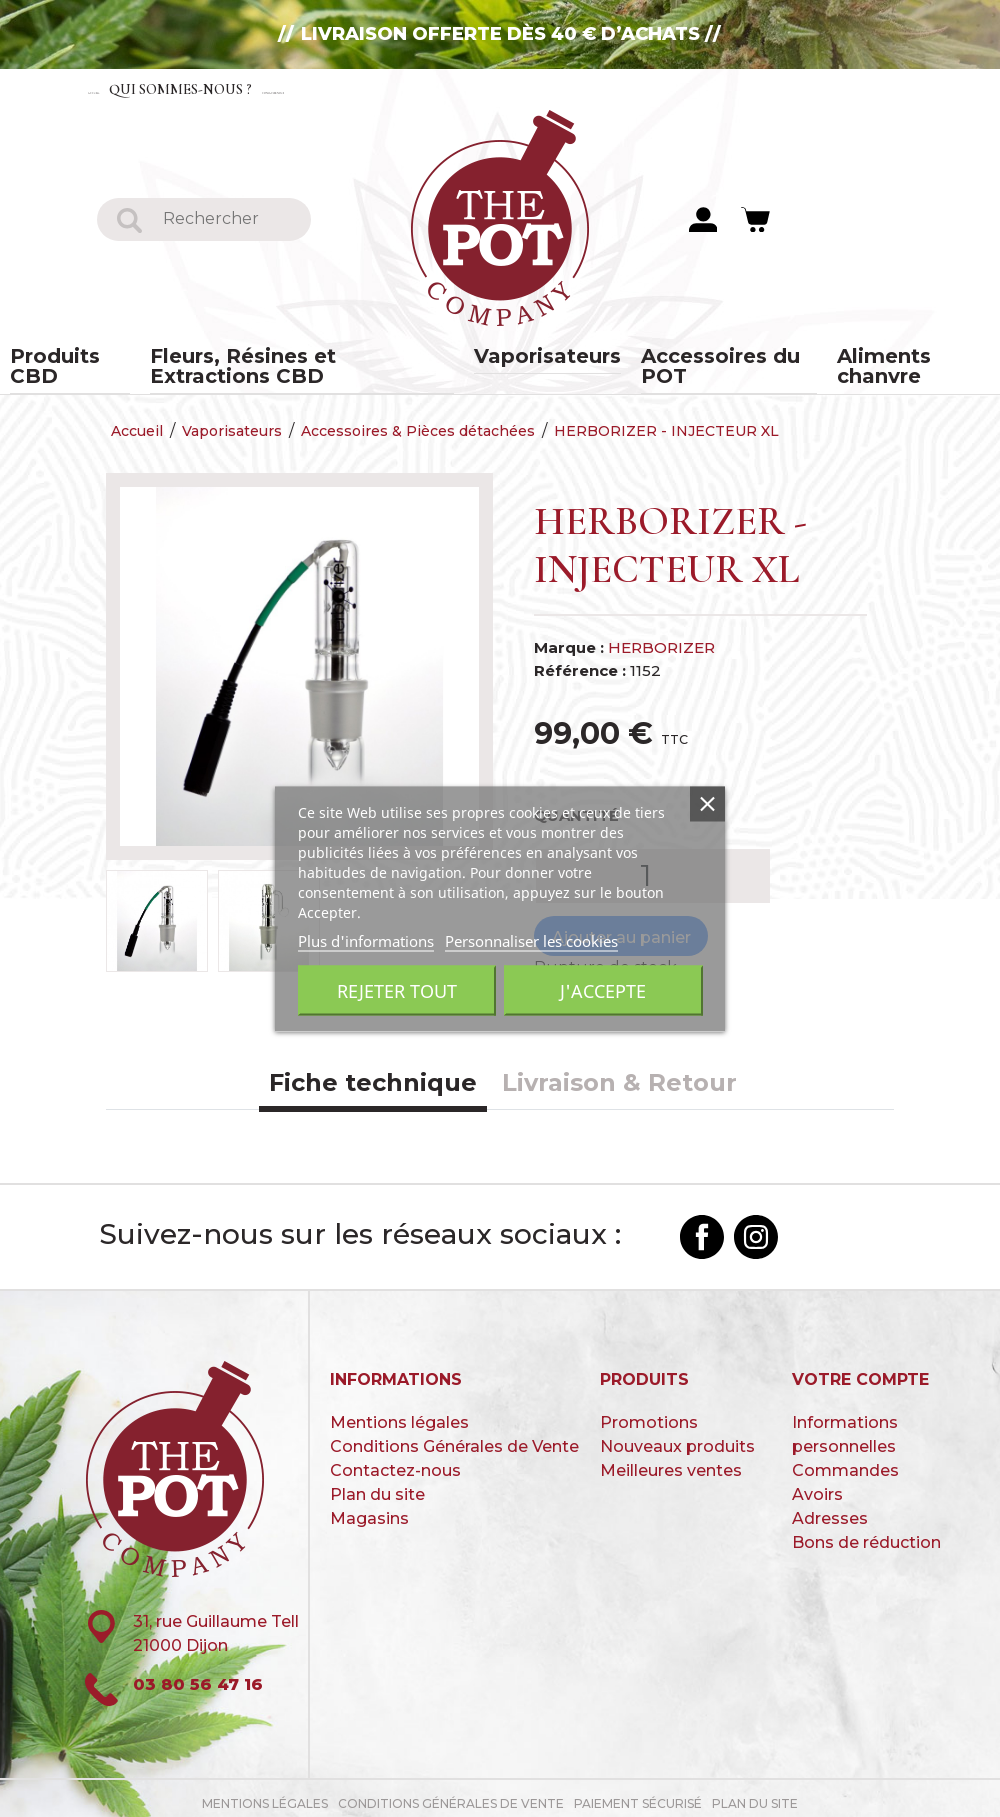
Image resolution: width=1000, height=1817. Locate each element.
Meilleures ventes (671, 1460)
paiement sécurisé (638, 1794)
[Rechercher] (228, 220)
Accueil (126, 88)
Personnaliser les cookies (531, 940)
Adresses (830, 1508)
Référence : (580, 660)
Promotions (649, 1412)
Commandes (845, 1460)
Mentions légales (399, 1412)
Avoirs (817, 1484)
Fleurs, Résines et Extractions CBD (315, 359)
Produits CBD (90, 359)
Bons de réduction (866, 1532)
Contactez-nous (440, 88)
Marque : (569, 638)
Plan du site (377, 1484)
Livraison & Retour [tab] (619, 1073)
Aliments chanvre (891, 359)
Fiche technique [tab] (373, 1073)
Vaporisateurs (541, 359)
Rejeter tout (397, 990)
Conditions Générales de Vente (454, 1436)
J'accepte (603, 990)
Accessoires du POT (708, 359)
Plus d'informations (366, 940)
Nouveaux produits (677, 1436)
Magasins (369, 1508)
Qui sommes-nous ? (261, 88)
